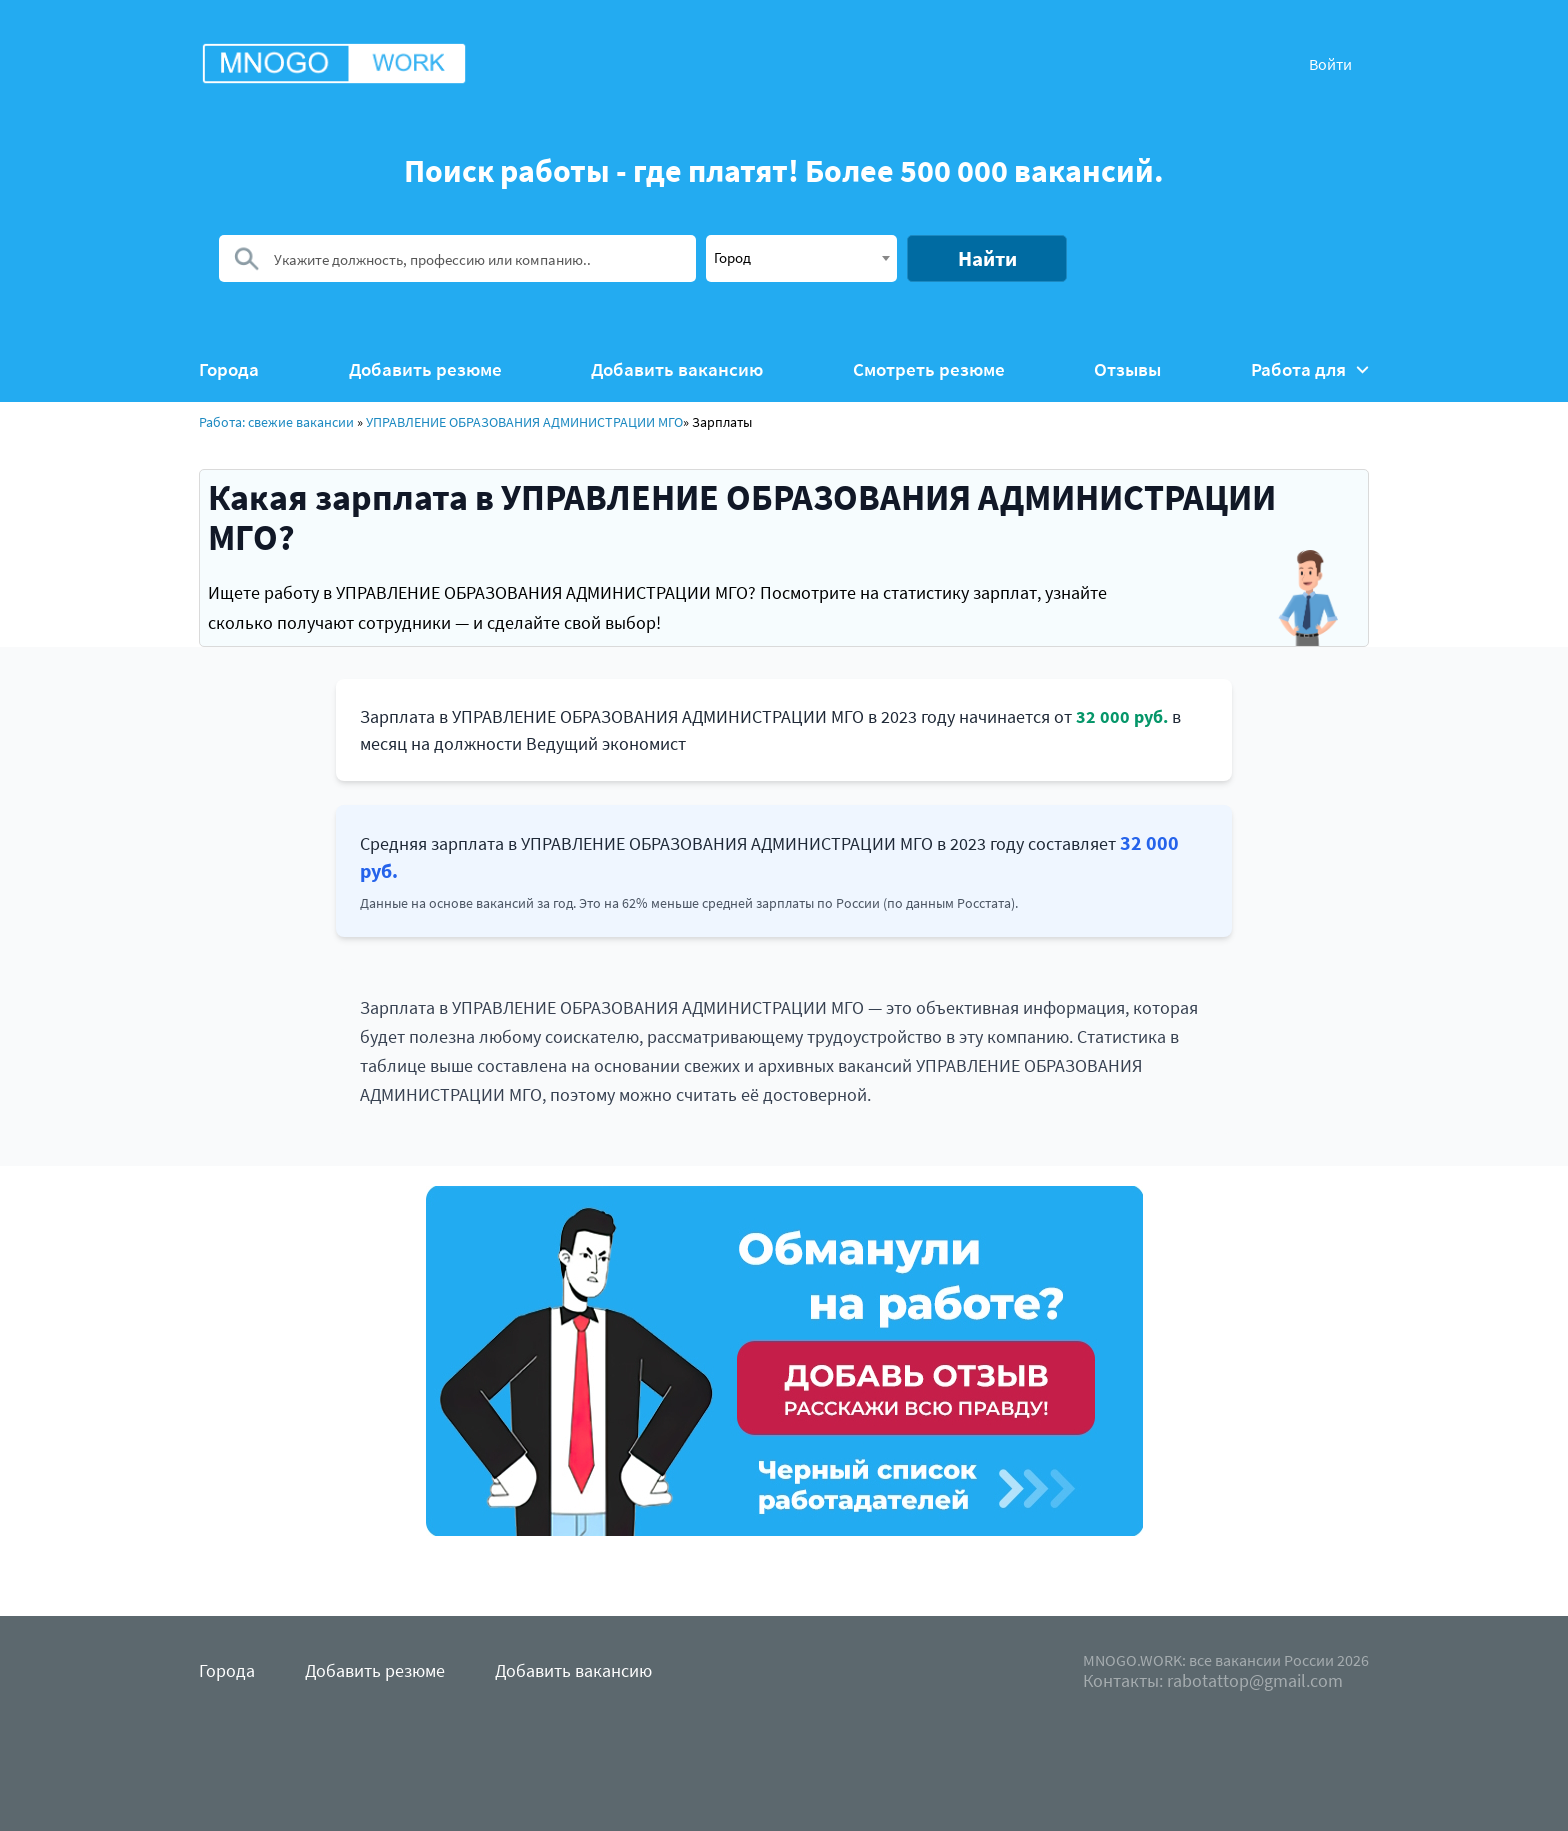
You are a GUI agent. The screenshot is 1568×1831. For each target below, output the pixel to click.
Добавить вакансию (677, 369)
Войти (1330, 64)
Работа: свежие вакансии (276, 422)
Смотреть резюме (929, 369)
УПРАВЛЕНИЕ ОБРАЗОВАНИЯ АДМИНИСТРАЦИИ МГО (524, 422)
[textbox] (801, 257)
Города (229, 369)
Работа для (1310, 369)
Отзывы (1127, 369)
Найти (987, 258)
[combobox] (801, 258)
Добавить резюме (425, 369)
